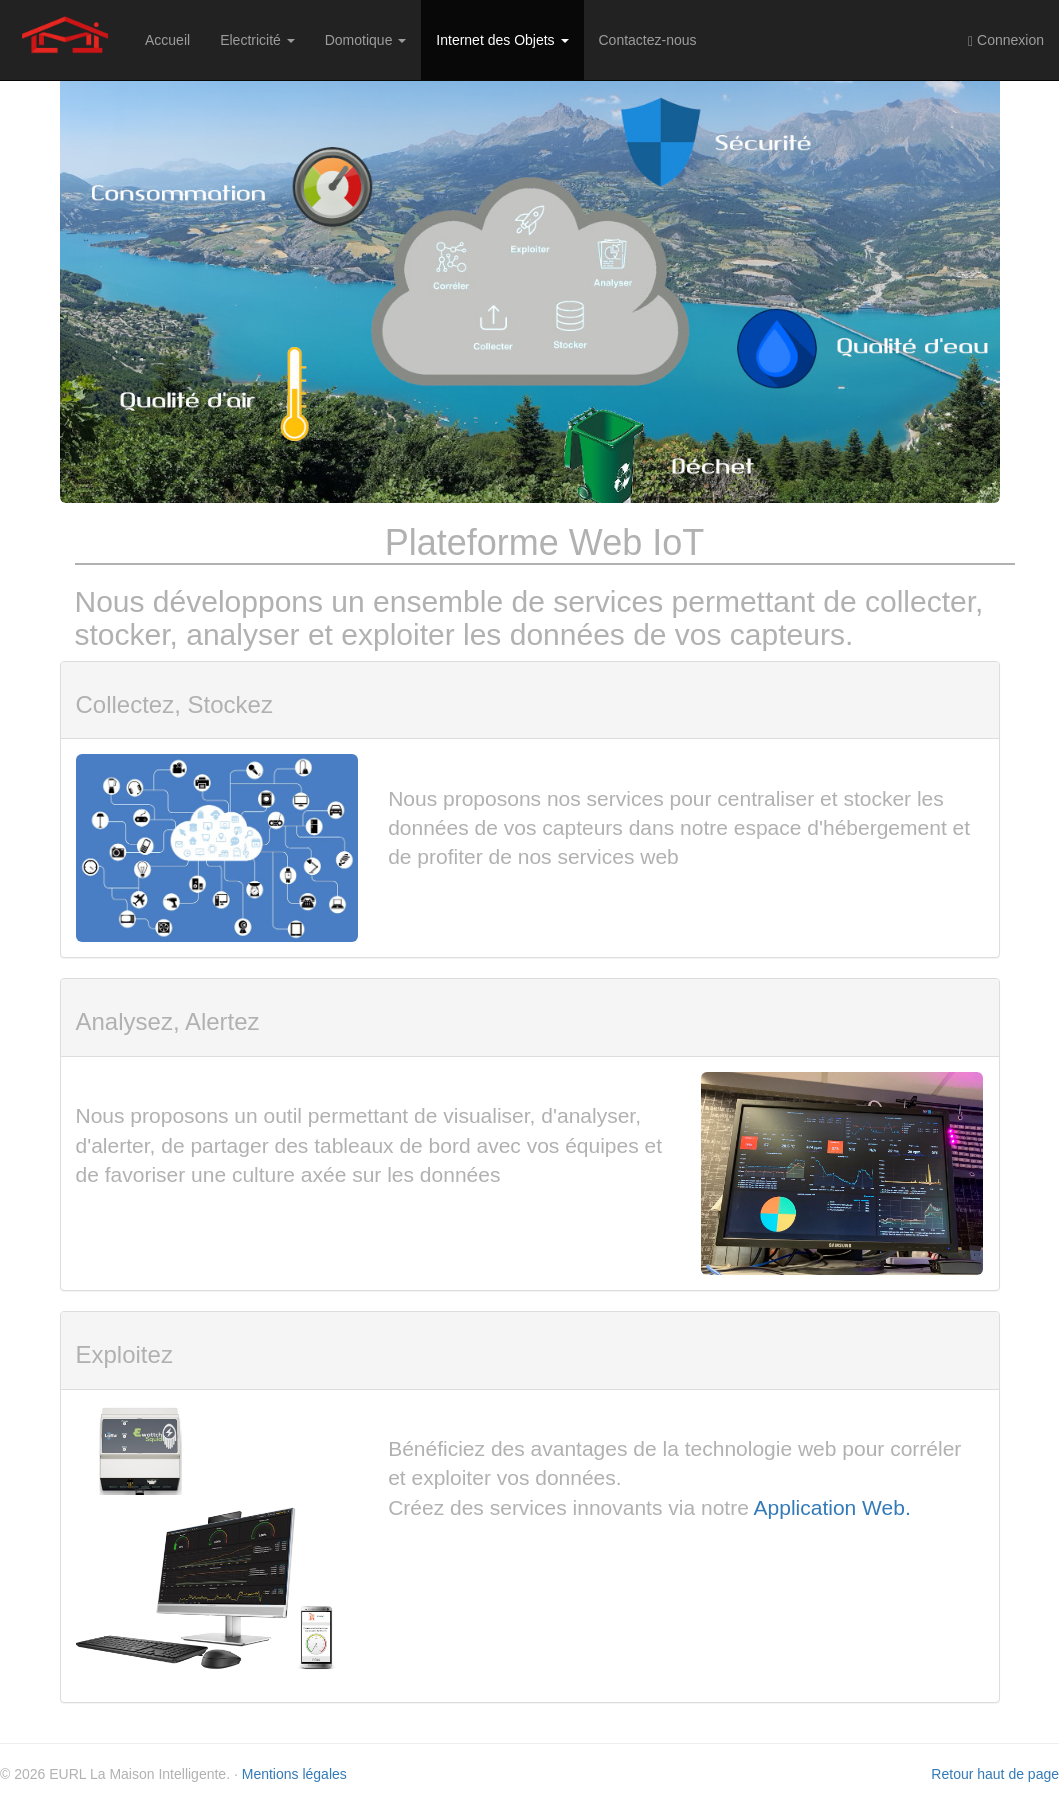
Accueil (167, 40)
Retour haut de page (995, 1774)
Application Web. (832, 1507)
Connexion (1006, 40)
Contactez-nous (648, 40)
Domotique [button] (366, 40)
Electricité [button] (257, 40)
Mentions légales (294, 1774)
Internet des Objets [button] (502, 40)
